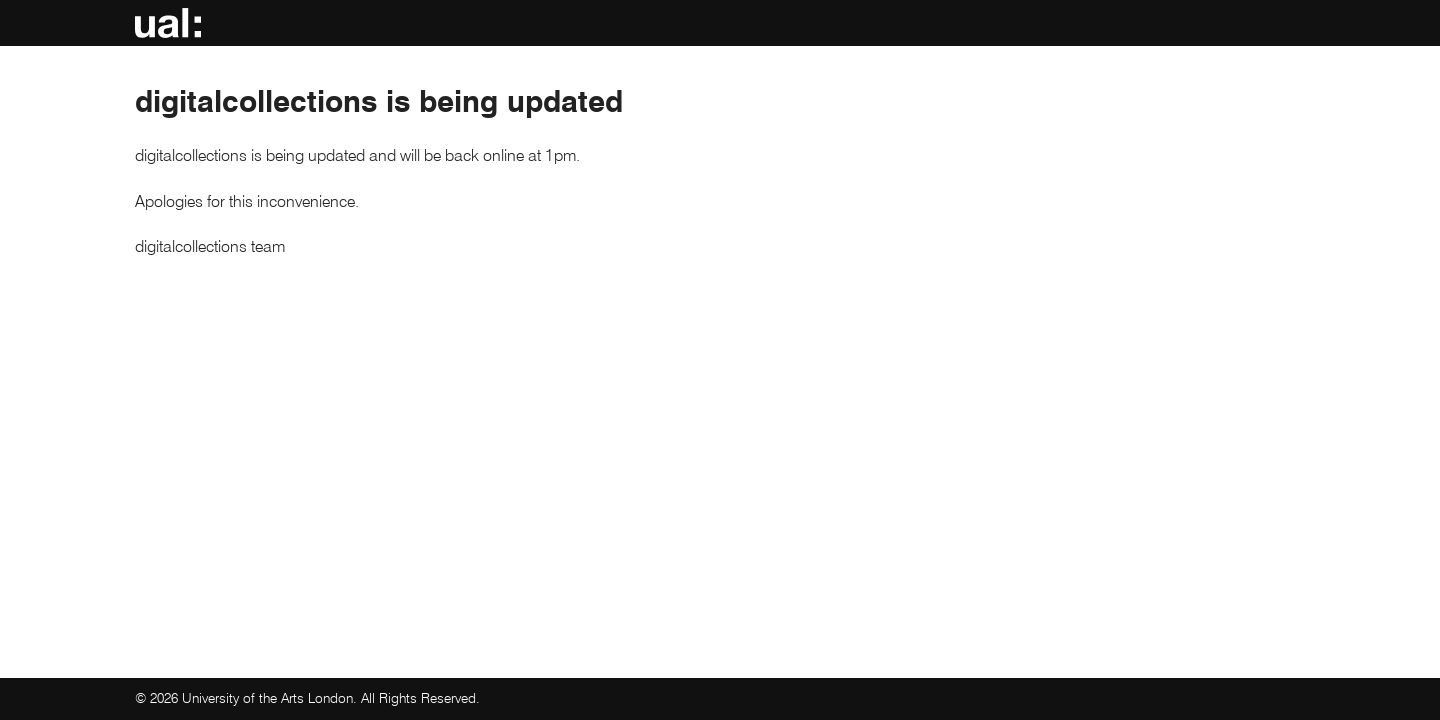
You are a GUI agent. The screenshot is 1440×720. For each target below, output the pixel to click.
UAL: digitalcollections (171, 25)
